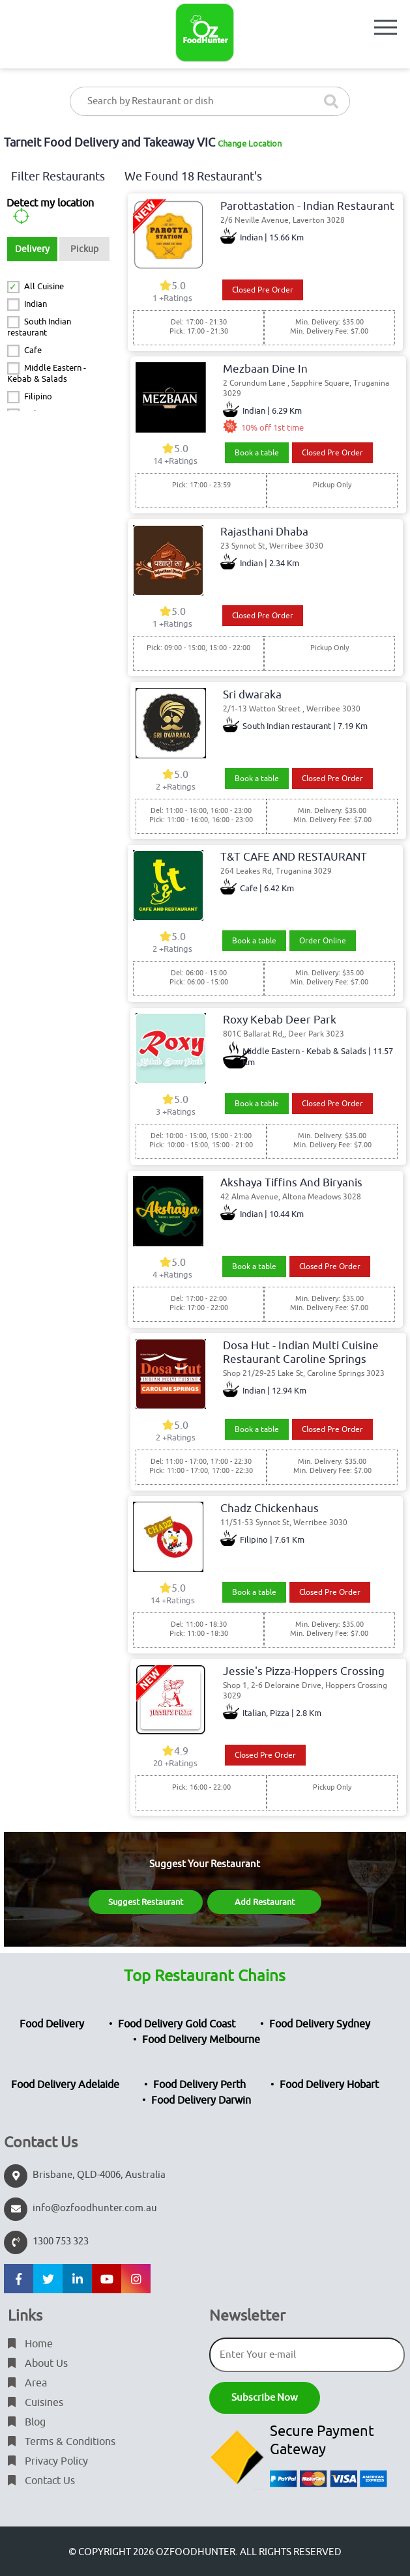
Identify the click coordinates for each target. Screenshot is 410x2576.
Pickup (84, 249)
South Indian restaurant (38, 327)
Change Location (250, 143)
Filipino (38, 396)
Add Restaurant (265, 1902)
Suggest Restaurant (145, 1902)
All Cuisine (44, 286)
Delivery (32, 249)
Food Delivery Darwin (201, 2100)
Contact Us (41, 2480)
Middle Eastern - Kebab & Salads (46, 373)
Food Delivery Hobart (329, 2084)
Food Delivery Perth (199, 2084)
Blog (27, 2422)
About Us (38, 2363)
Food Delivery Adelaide (65, 2084)
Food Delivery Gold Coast (176, 2024)
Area (27, 2383)
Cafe (33, 350)
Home (30, 2344)
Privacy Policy (48, 2461)
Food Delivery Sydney (319, 2024)
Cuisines (35, 2402)
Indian (35, 303)
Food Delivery (52, 2024)
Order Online (322, 941)
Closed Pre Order (262, 290)
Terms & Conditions (61, 2441)
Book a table (257, 453)
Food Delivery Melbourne (201, 2039)
